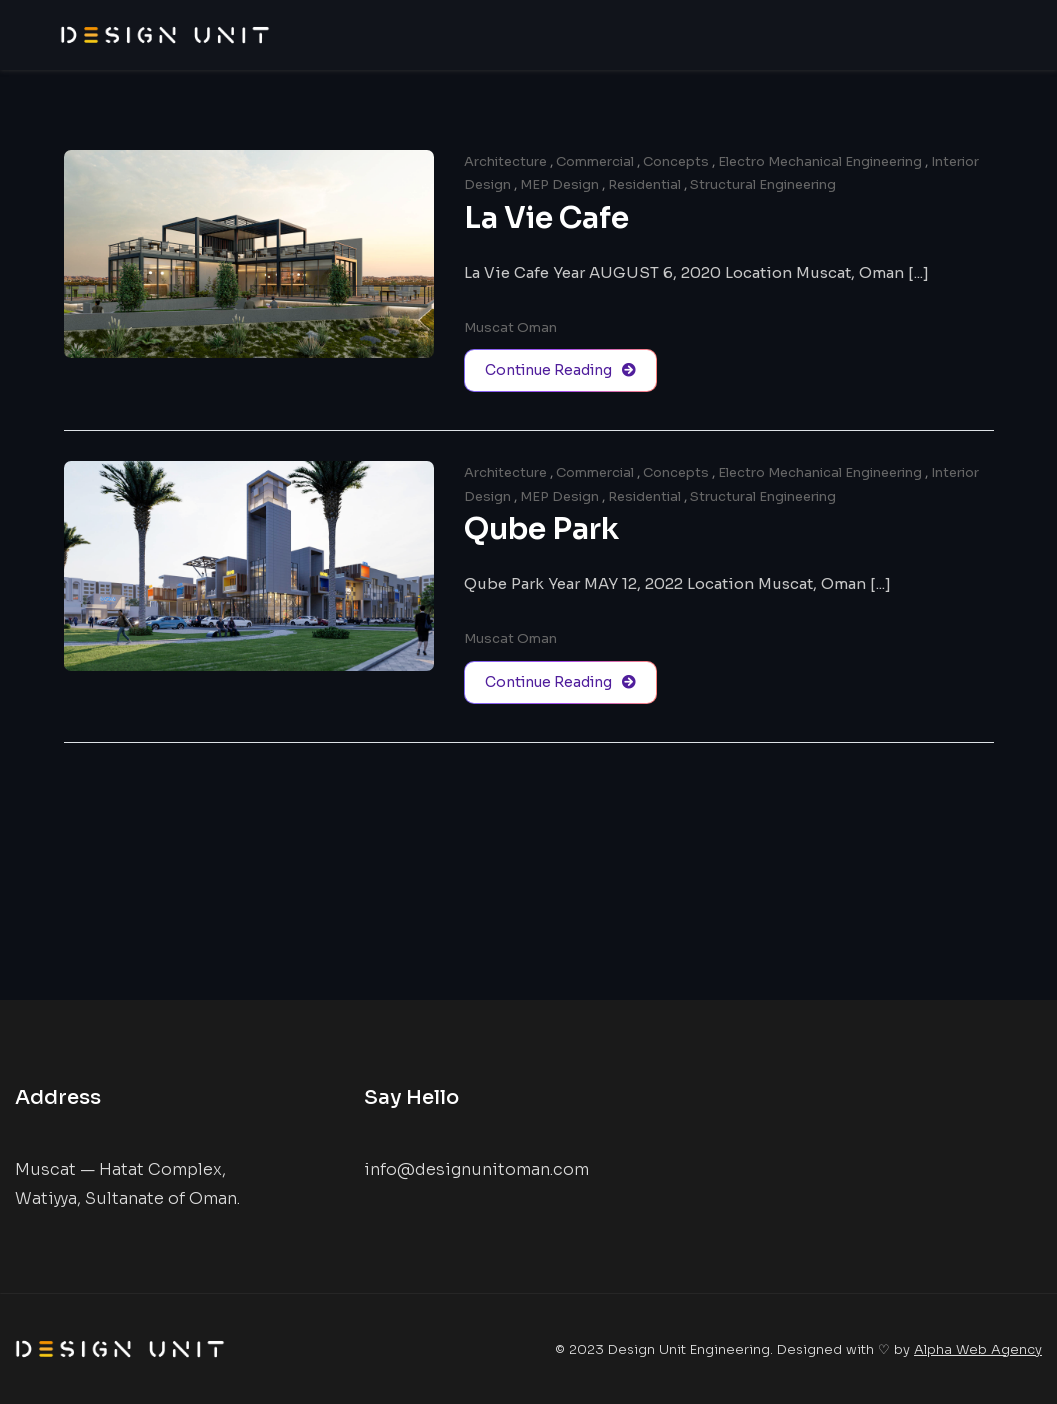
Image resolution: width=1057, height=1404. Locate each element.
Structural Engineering (763, 184)
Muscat (489, 327)
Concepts (676, 161)
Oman (537, 327)
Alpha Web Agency (978, 1349)
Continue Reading (560, 370)
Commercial (595, 161)
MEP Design (559, 184)
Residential (644, 184)
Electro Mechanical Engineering (820, 161)
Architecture (505, 161)
